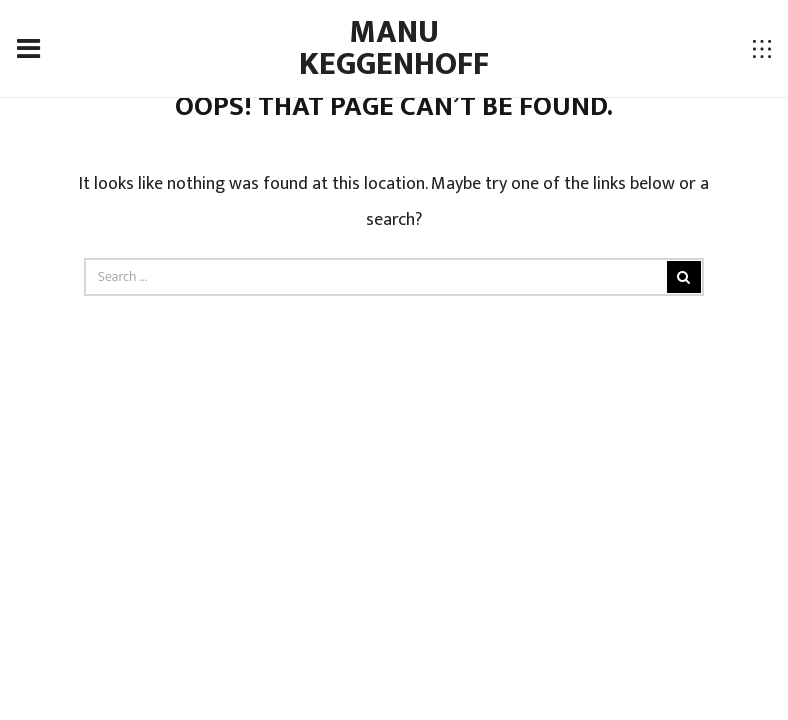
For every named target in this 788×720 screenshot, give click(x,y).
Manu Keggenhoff (394, 48)
